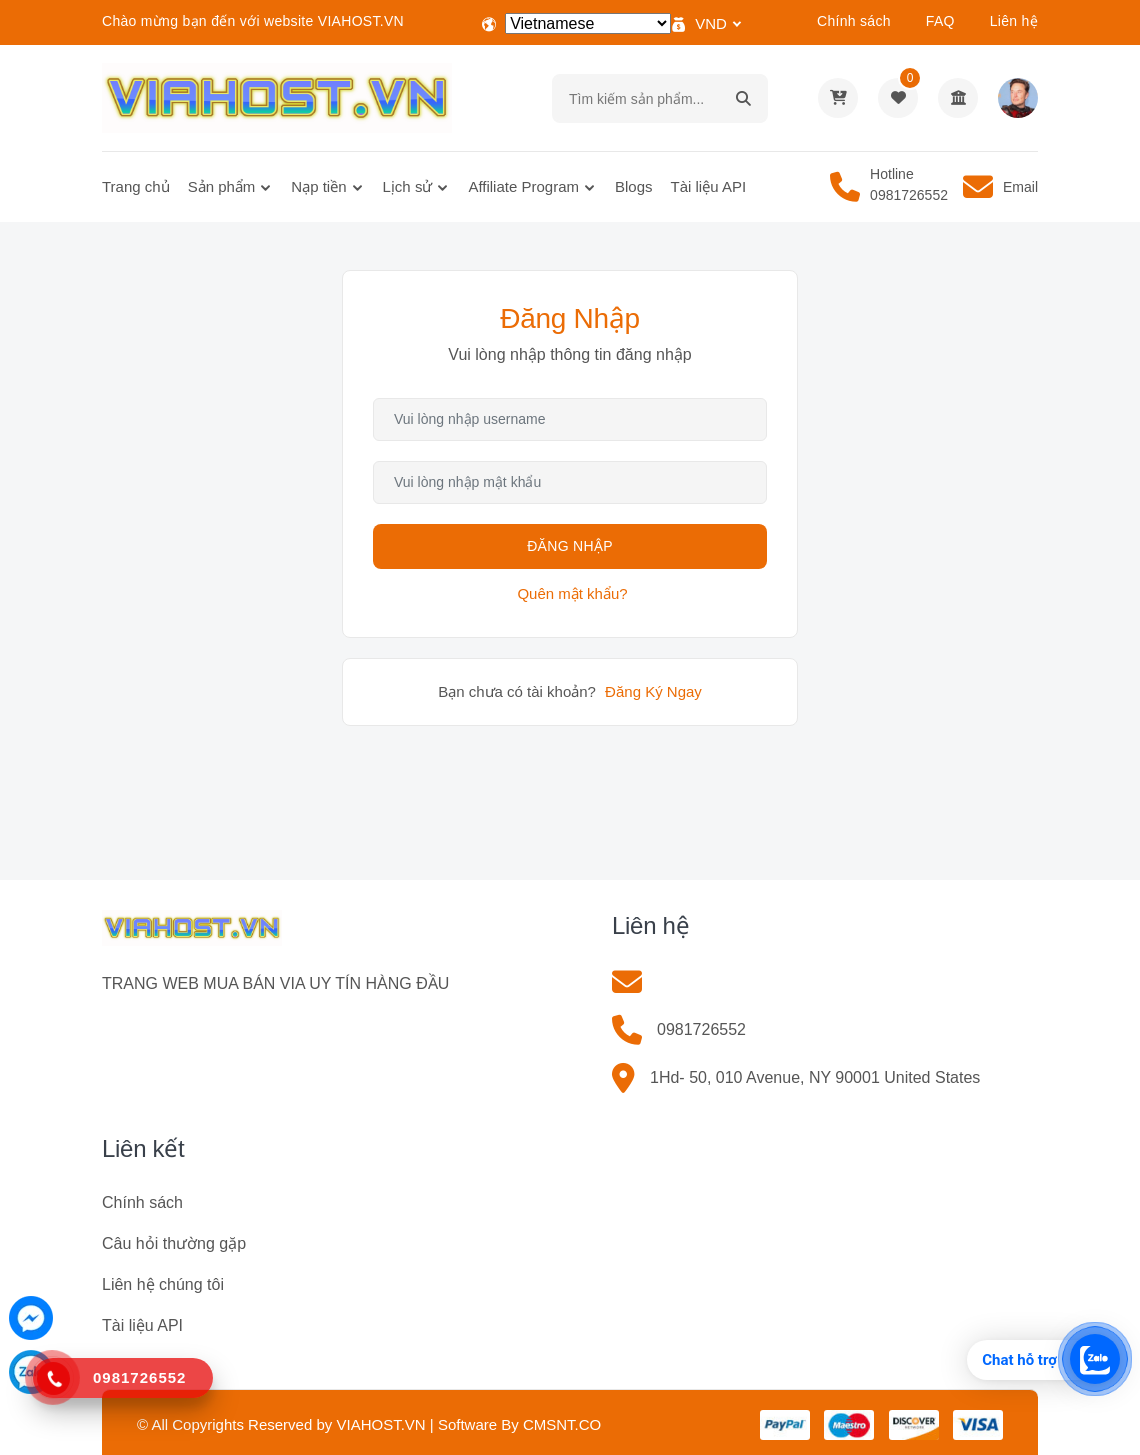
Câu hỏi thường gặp (174, 1243)
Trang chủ (136, 186)
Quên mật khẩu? (572, 593)
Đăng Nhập (570, 546)
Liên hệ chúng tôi (163, 1284)
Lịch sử (408, 186)
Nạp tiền (318, 186)
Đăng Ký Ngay (653, 691)
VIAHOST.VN (380, 1424)
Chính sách (854, 21)
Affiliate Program (523, 186)
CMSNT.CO (562, 1424)
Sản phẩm (222, 186)
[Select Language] (588, 23)
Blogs (634, 186)
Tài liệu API (709, 186)
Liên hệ (1014, 21)
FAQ (940, 21)
